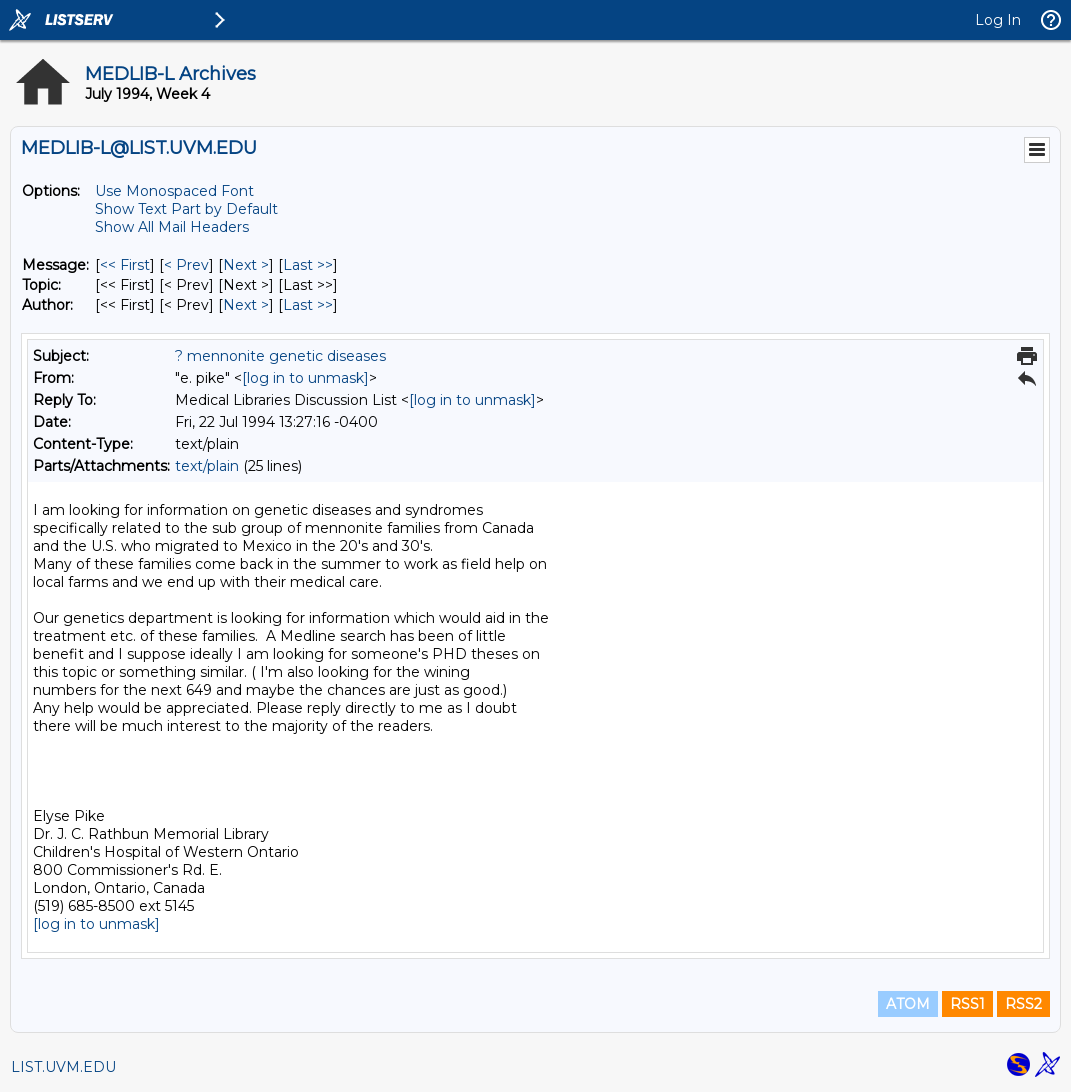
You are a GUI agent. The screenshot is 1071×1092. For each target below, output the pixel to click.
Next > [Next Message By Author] (246, 305)
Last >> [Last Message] (308, 265)
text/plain (207, 466)
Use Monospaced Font (174, 191)
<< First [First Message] (125, 265)
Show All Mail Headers (172, 227)
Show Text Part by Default (186, 209)
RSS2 (1023, 1004)
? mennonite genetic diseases (280, 356)
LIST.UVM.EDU (63, 1067)
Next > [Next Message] (246, 265)
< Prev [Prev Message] (186, 265)
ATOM (908, 1004)
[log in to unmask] (305, 378)
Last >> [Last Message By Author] (308, 305)
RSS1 (967, 1004)
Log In (998, 20)
